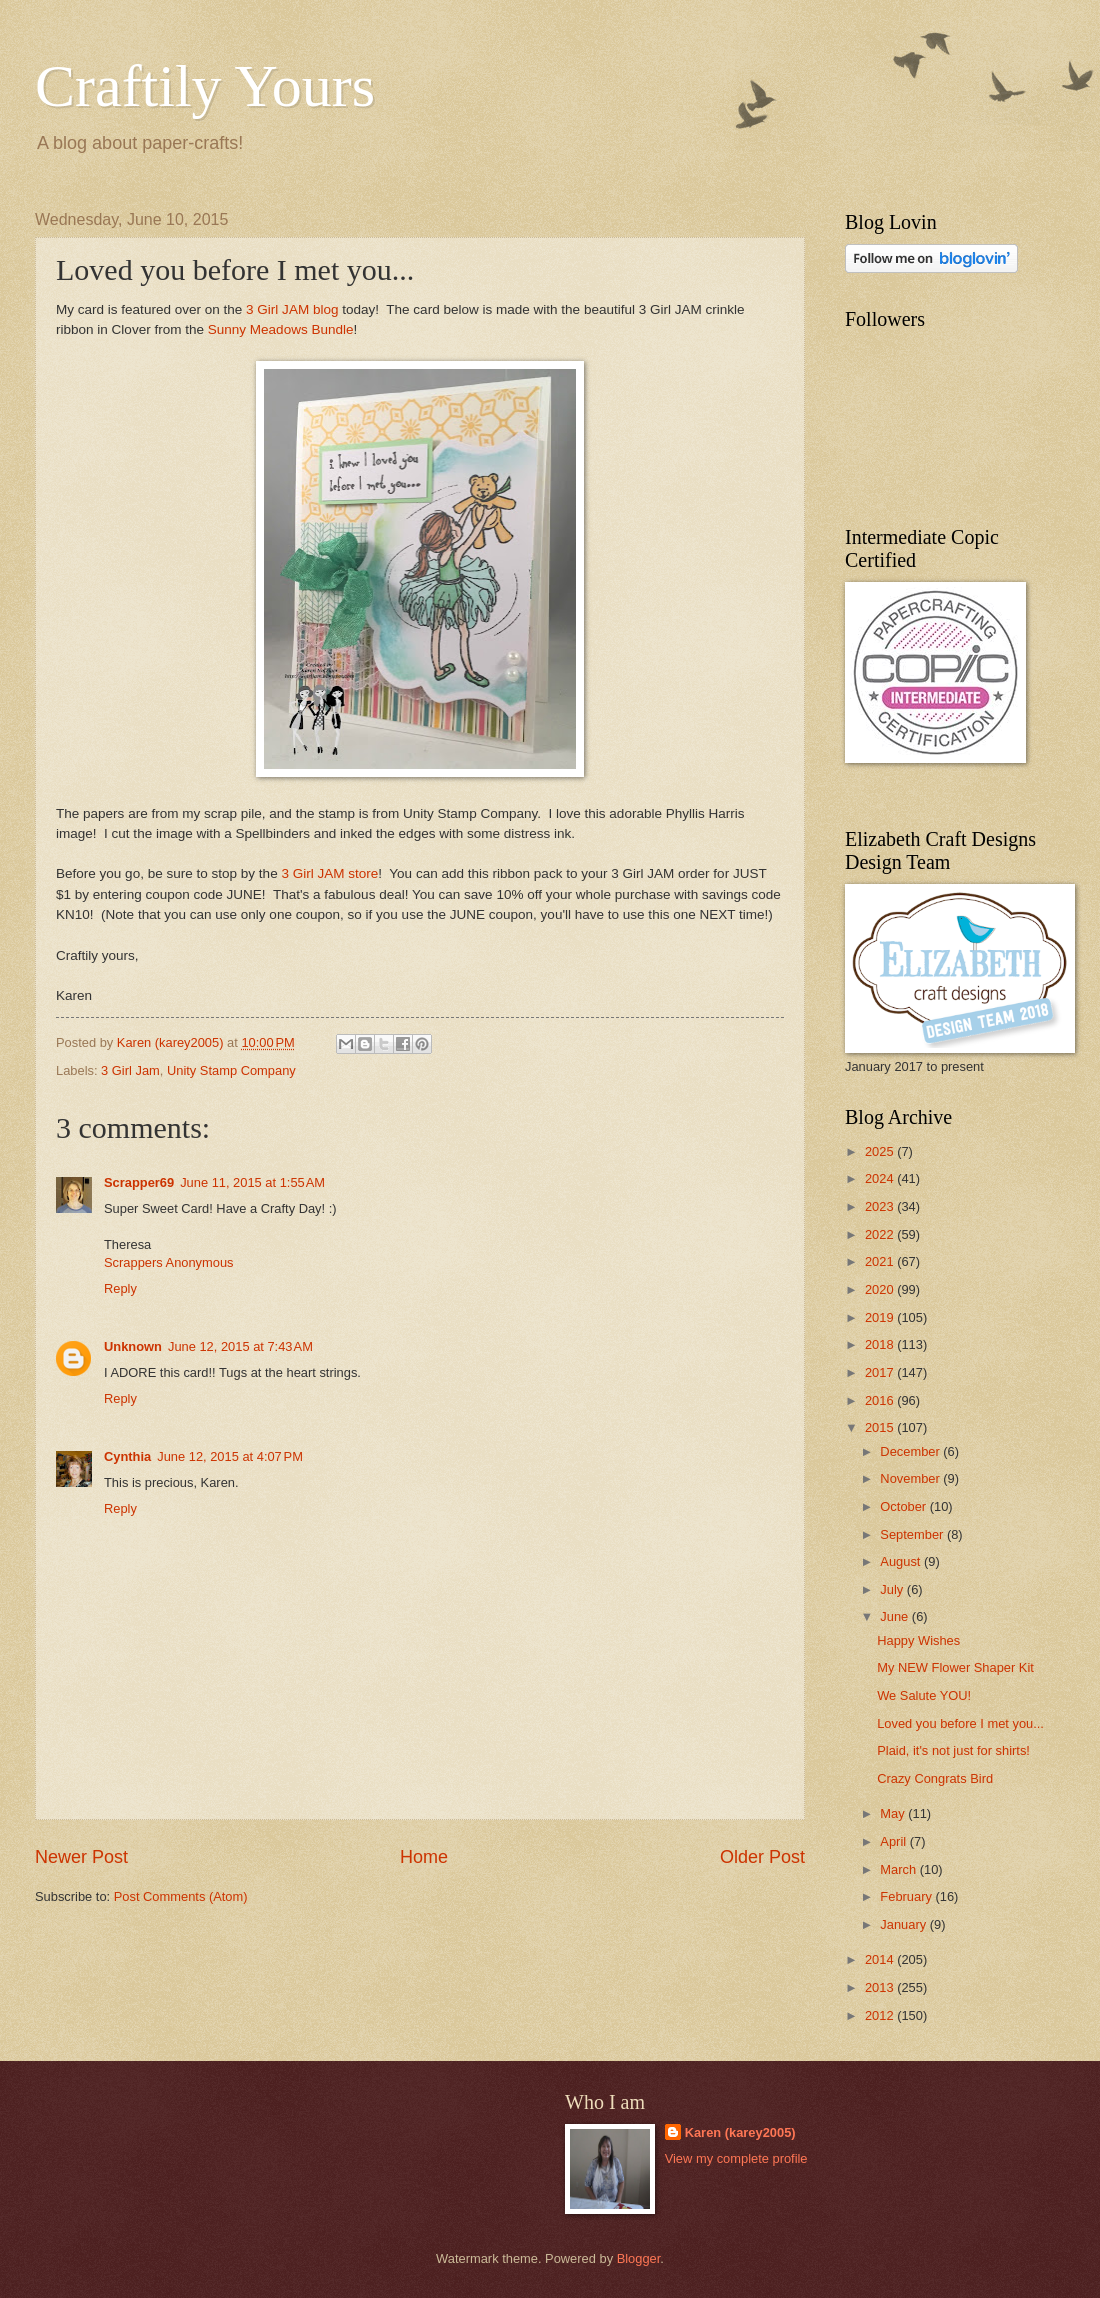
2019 (881, 1317)
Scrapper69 (139, 1182)
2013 (881, 1987)
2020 (881, 1289)
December (911, 1451)
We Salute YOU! (924, 1695)
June (896, 1616)
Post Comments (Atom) (181, 1896)
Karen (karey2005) (740, 2132)
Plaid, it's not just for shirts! (953, 1750)
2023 (881, 1206)
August (902, 1561)
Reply (120, 1288)
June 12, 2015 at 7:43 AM (240, 1346)
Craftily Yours (205, 86)
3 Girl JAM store (329, 873)
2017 (881, 1372)
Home (424, 1857)
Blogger (639, 2258)
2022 (881, 1234)
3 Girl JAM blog (292, 309)
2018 (881, 1344)
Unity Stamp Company (231, 1070)
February (907, 1896)
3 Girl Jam (130, 1070)
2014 (881, 1959)
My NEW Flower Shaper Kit (955, 1667)
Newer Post (81, 1857)
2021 (881, 1261)
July (893, 1589)
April (894, 1841)
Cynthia (127, 1456)
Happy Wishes (918, 1640)
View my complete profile (736, 2158)
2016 (881, 1400)
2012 (881, 2015)
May (894, 1813)
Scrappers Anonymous (169, 1262)
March (899, 1869)
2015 (881, 1427)
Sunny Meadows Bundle (281, 329)
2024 (881, 1178)
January (904, 1924)
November (911, 1478)
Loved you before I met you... (960, 1723)
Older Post (762, 1857)
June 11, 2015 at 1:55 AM (252, 1182)
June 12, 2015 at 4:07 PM (230, 1456)
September (913, 1534)
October (904, 1506)
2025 (881, 1151)
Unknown (133, 1346)
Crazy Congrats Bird (935, 1778)
